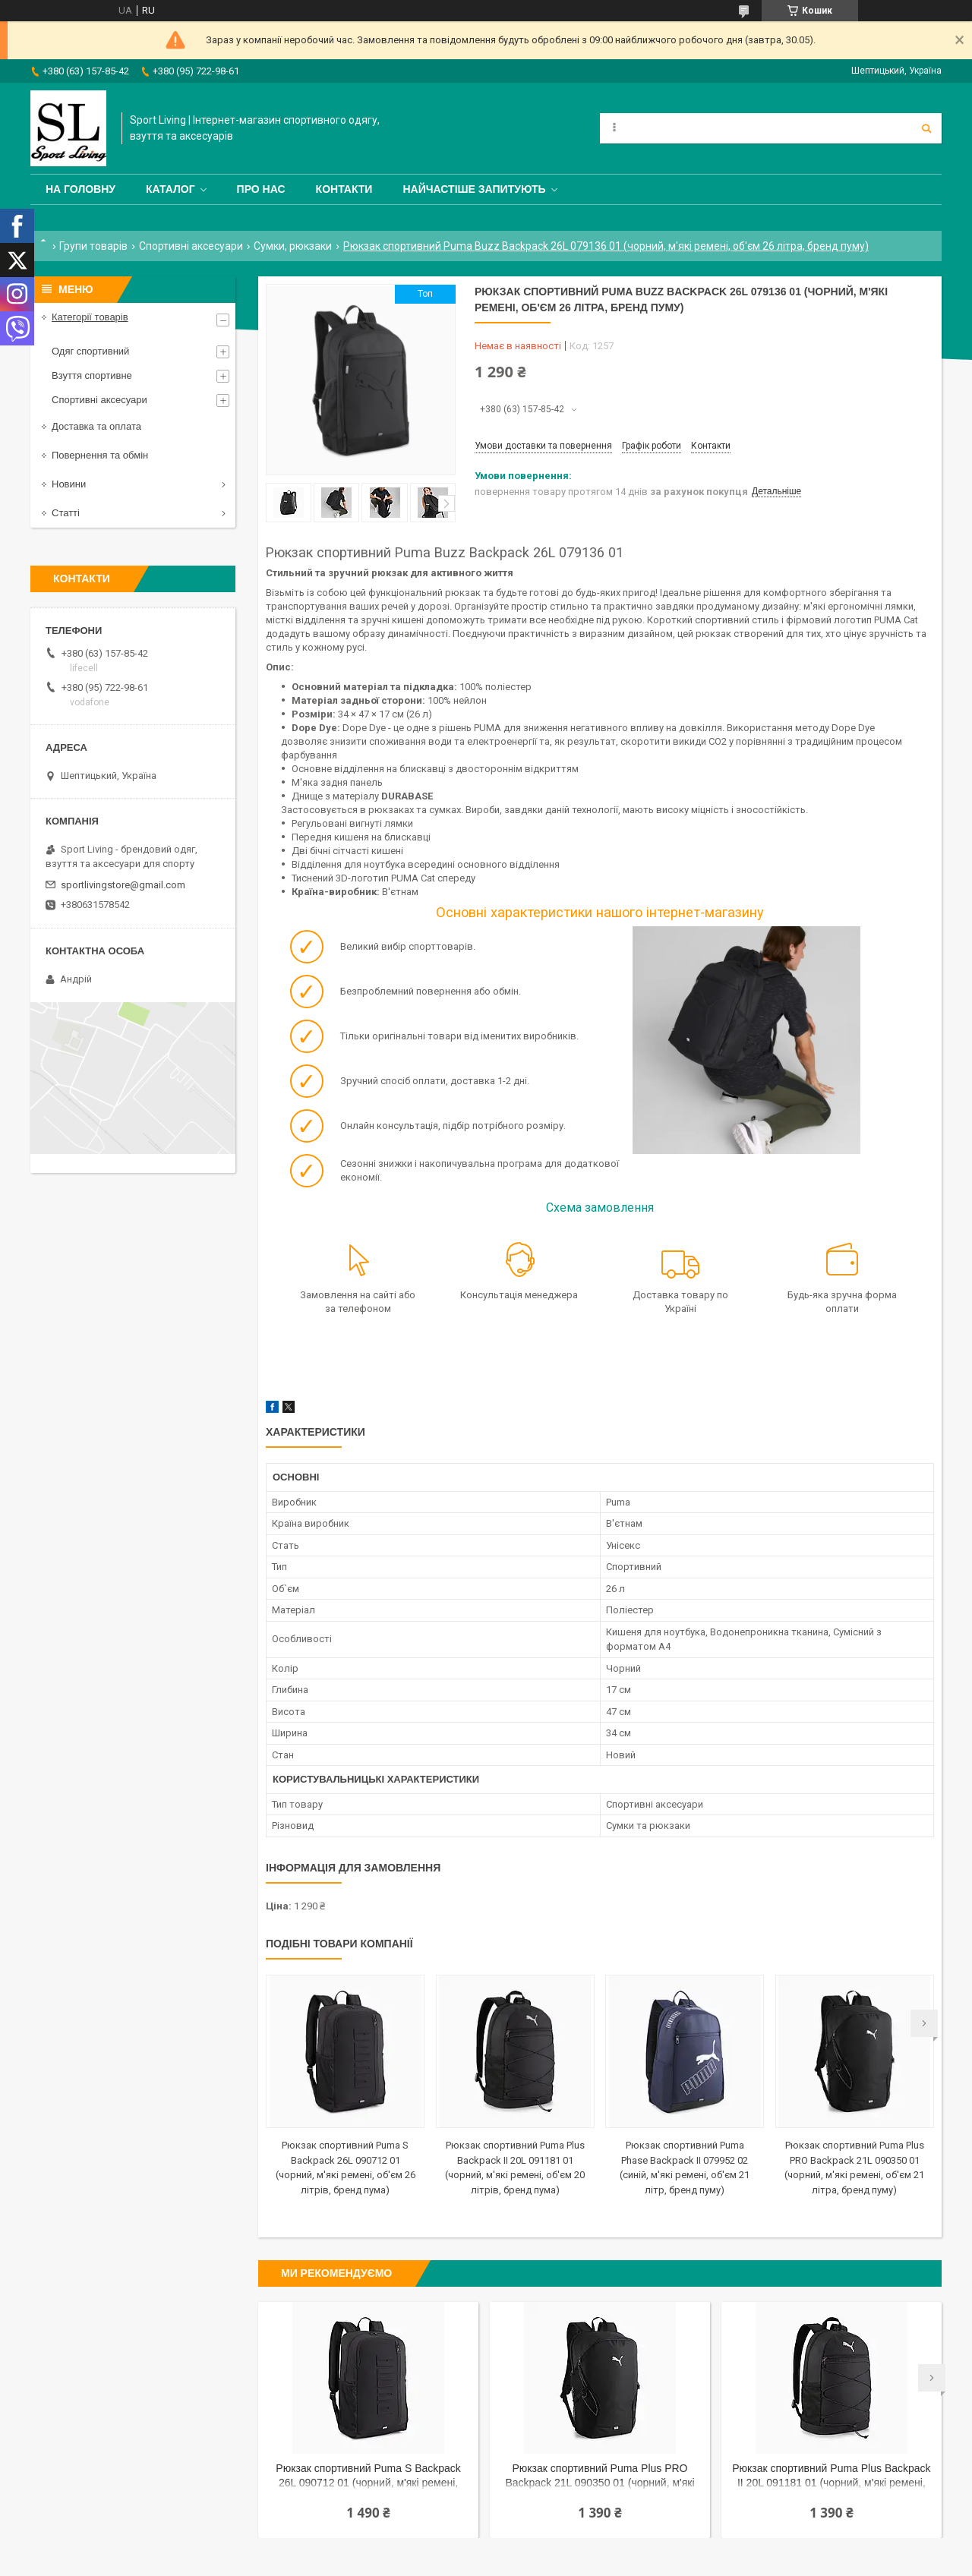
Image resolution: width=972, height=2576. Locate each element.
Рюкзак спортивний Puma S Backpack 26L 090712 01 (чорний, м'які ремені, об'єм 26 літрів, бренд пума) (368, 2477)
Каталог (170, 189)
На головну (80, 189)
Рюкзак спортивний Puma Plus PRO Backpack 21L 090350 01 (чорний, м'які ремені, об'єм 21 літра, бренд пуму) (599, 2477)
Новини (69, 484)
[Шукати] (926, 128)
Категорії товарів (90, 317)
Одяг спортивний (90, 351)
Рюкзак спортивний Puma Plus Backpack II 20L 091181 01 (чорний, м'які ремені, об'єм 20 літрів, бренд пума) (831, 2477)
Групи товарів (93, 246)
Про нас (261, 189)
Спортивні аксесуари (191, 246)
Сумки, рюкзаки (293, 246)
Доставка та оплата (96, 426)
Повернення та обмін (100, 455)
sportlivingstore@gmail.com (123, 885)
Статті (66, 513)
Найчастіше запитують (473, 189)
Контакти (344, 189)
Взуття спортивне (92, 375)
